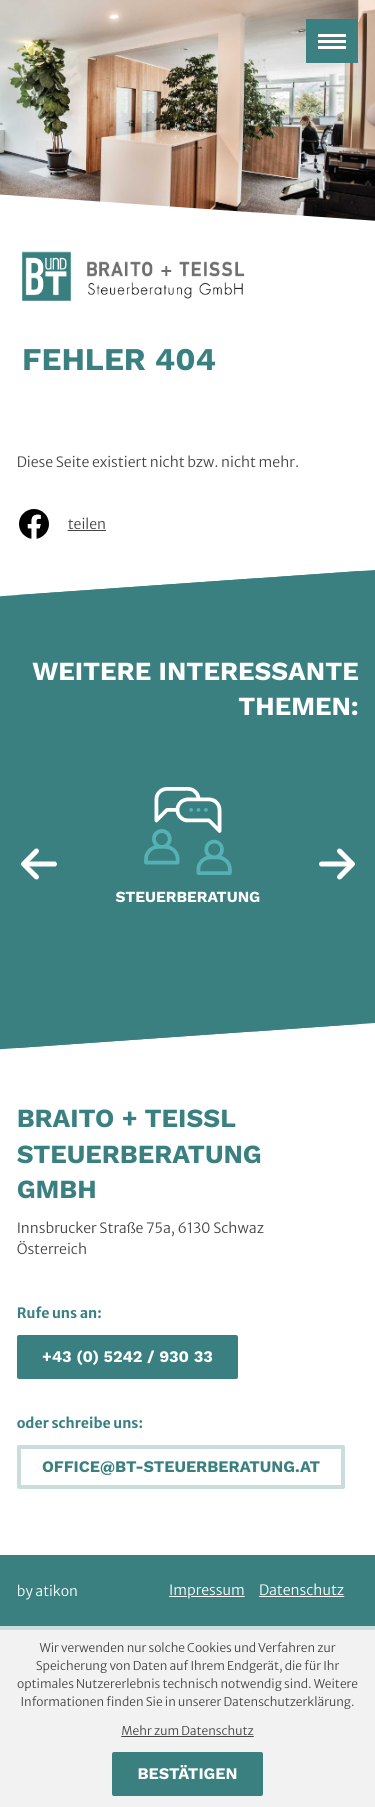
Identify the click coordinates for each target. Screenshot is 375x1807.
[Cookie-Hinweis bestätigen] (187, 1774)
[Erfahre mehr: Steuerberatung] (188, 853)
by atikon (47, 1591)
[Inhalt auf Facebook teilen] (75, 524)
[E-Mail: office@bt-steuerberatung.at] (181, 1467)
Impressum (207, 1590)
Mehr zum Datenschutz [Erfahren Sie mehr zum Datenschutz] (187, 1731)
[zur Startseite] (133, 278)
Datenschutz (301, 1590)
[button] (127, 1357)
